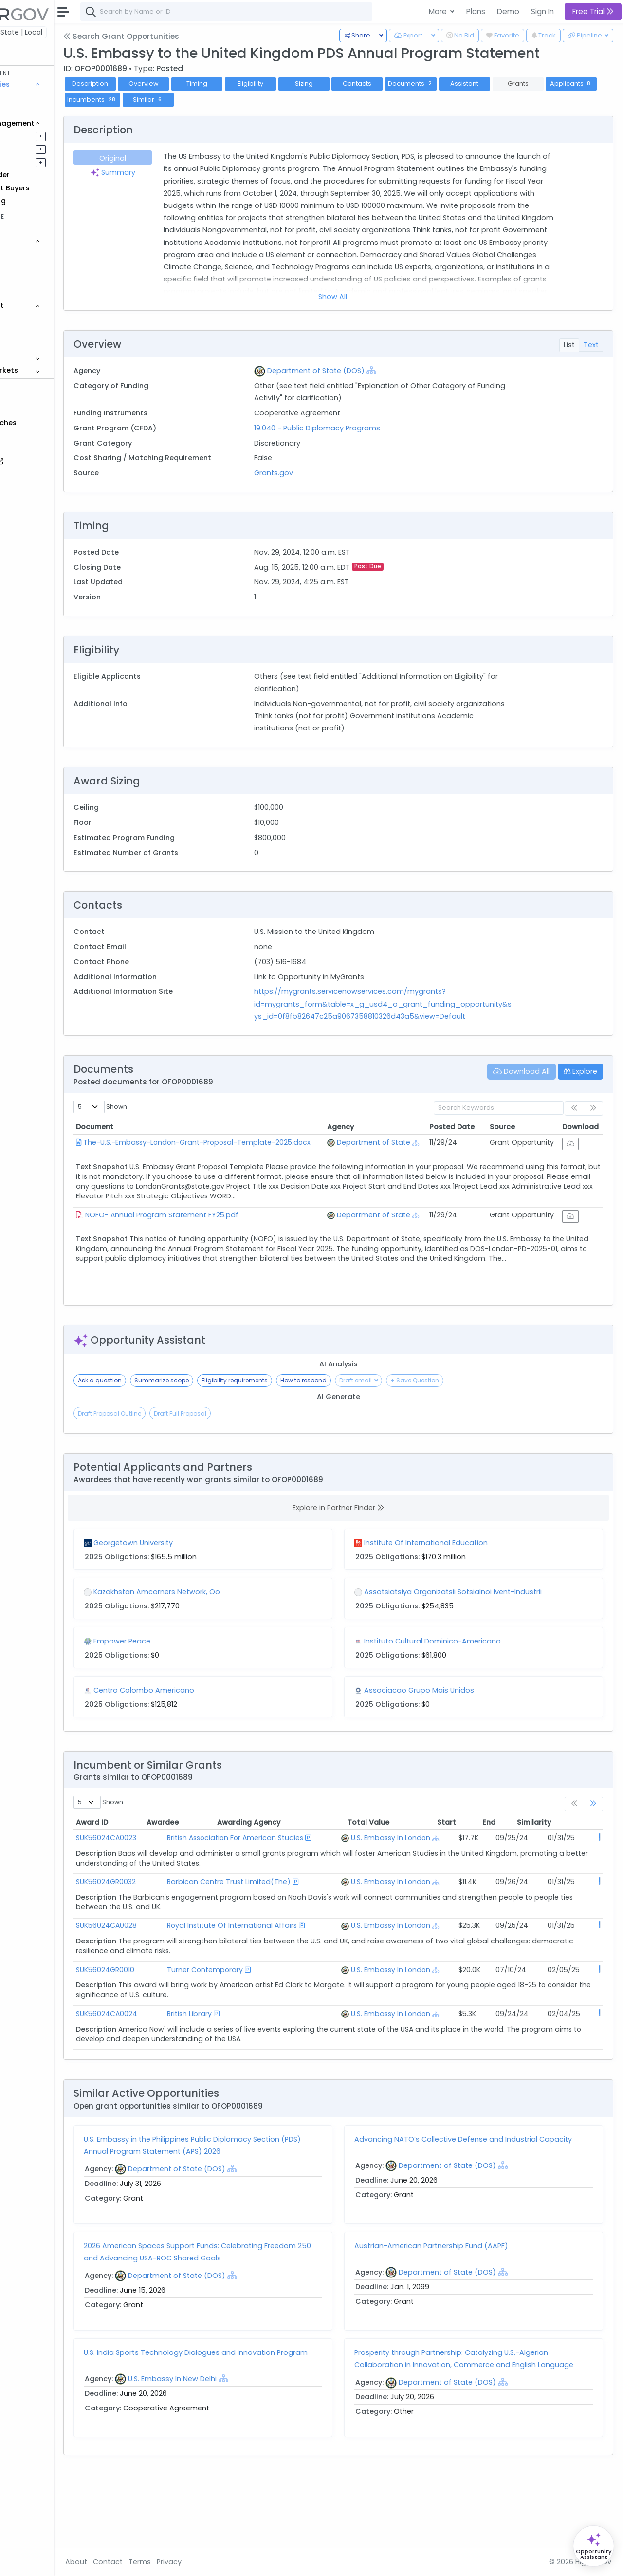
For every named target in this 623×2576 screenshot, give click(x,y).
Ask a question (163, 1392)
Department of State (396, 1154)
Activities (38, 162)
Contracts (40, 97)
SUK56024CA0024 (170, 2065)
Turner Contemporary (243, 2011)
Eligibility (314, 83)
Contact (171, 2562)
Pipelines (37, 136)
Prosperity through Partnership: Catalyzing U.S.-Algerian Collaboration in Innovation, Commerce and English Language (483, 2425)
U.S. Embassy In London (388, 1850)
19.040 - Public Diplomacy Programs (359, 428)
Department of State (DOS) (357, 370)
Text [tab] (591, 345)
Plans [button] (475, 11)
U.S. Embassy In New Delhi (235, 2443)
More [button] (439, 11)
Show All (364, 296)
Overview (207, 83)
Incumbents (209, 99)
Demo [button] (508, 11)
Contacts (420, 83)
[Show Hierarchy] (413, 370)
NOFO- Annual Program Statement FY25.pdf (225, 1233)
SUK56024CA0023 (169, 1850)
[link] (593, 1816)
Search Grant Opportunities (184, 36)
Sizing (367, 83)
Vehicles (37, 254)
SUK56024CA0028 (169, 1957)
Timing (260, 83)
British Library (227, 2065)
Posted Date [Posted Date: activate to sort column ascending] (463, 1139)
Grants (34, 110)
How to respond (367, 1392)
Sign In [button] (542, 11)
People (34, 331)
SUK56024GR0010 (168, 2011)
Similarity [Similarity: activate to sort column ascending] (576, 1835)
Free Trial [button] (593, 11)
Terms (203, 2562)
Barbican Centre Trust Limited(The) (267, 1903)
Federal (29, 32)
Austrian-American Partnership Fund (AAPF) (463, 2307)
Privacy (232, 2562)
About (139, 2562)
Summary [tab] (170, 172)
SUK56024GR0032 (169, 1903)
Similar (265, 99)
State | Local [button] (85, 32)
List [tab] (569, 345)
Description (153, 83)
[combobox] (290, 11)
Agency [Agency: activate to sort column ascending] (363, 1139)
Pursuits (36, 149)
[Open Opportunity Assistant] (593, 2546)
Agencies (38, 318)
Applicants (153, 99)
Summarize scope (225, 1392)
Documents (474, 83)
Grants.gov (315, 473)
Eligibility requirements (298, 1392)
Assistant (527, 83)
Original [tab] (170, 158)
